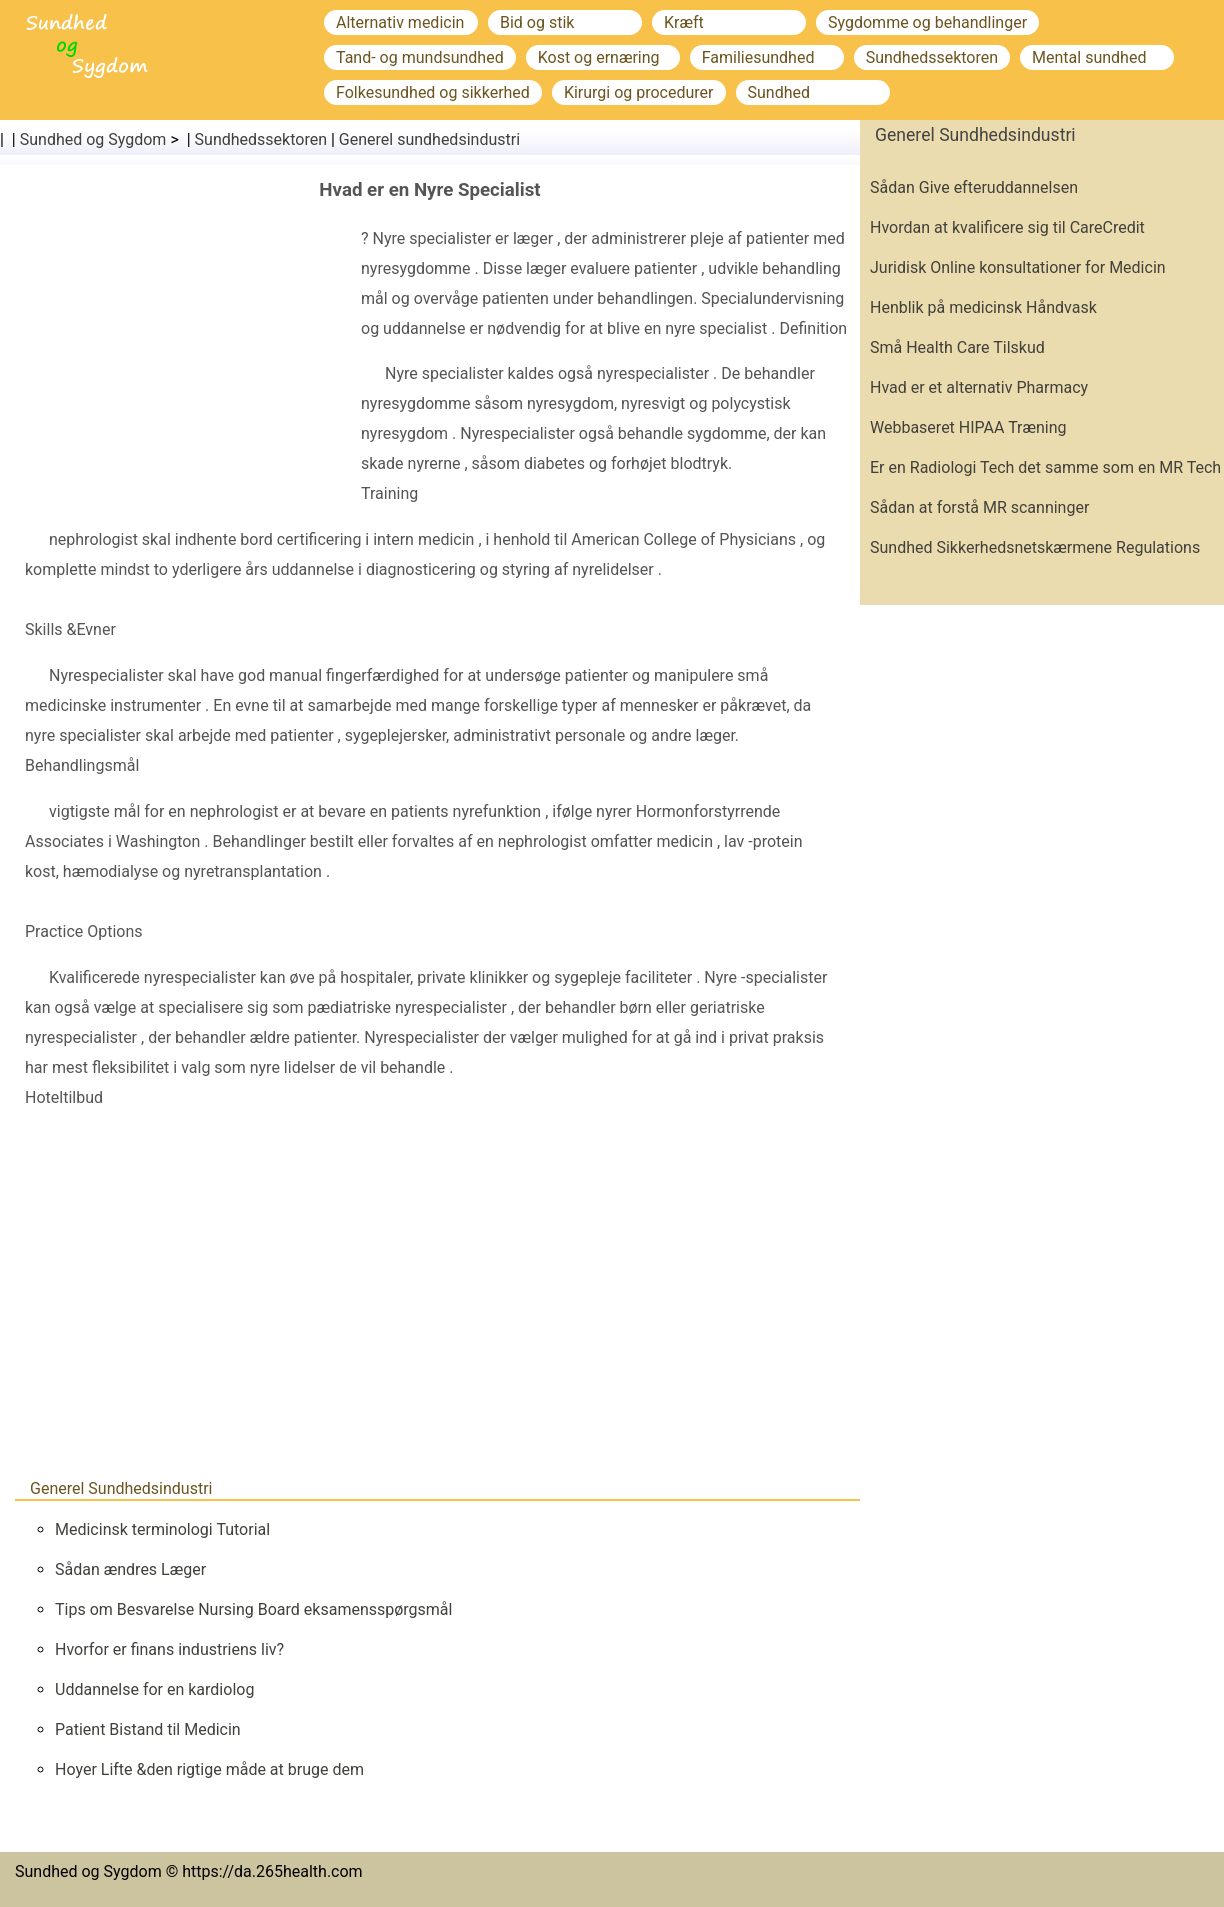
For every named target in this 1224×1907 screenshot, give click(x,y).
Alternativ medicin (400, 22)
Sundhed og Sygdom (93, 139)
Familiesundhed (758, 57)
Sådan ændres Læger (130, 1569)
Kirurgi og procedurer (639, 92)
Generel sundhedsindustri (429, 139)
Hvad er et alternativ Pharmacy (979, 387)
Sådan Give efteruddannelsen (974, 187)
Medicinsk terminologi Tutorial (162, 1529)
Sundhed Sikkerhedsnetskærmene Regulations (1035, 547)
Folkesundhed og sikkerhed (433, 92)
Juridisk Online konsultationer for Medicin (1018, 267)
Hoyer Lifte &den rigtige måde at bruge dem (209, 1769)
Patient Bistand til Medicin (148, 1729)
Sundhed (779, 92)
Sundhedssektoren (932, 57)
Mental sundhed (1089, 57)
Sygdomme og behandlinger (927, 22)
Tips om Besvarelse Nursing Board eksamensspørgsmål (253, 1609)
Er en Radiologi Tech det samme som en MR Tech (1045, 467)
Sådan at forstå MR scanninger (979, 507)
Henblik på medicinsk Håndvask (983, 307)
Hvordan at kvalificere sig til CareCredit (1007, 227)
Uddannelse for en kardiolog (154, 1689)
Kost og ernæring (599, 57)
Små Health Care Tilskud (957, 347)
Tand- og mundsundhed (420, 57)
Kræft (684, 22)
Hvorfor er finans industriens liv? (169, 1649)
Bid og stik (537, 22)
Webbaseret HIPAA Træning (968, 427)
